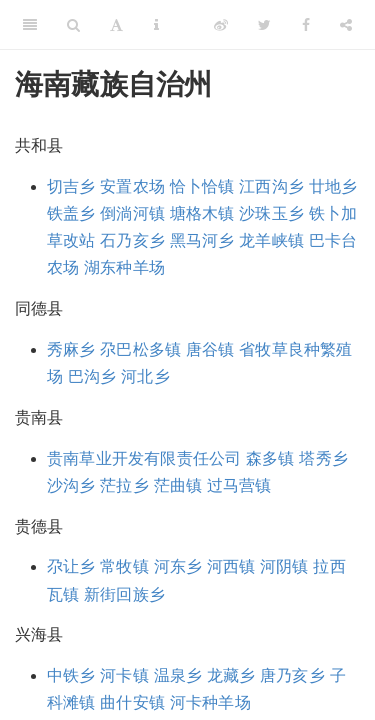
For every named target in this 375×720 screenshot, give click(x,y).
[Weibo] (221, 25)
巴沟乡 (92, 376)
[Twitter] (264, 25)
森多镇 (270, 458)
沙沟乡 (71, 485)
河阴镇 (284, 566)
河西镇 (231, 566)
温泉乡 (178, 675)
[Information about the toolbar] (156, 25)
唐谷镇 (210, 349)
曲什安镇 (132, 702)
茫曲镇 (178, 485)
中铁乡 (71, 675)
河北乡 (145, 376)
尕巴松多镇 (140, 349)
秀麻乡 (71, 349)
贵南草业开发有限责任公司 (144, 458)
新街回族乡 (124, 594)
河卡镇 (124, 675)
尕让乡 (71, 566)
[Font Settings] (116, 25)
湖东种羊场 (124, 267)
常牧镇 (124, 566)
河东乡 (178, 566)
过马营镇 (239, 485)
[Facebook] (306, 25)
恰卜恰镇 (202, 186)
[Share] (346, 25)
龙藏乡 (231, 675)
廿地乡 (333, 186)
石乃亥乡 (132, 240)
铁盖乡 (71, 213)
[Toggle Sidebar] (30, 25)
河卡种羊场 (210, 702)
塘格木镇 (202, 213)
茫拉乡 (124, 485)
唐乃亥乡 (292, 675)
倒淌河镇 (132, 213)
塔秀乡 (323, 458)
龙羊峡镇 (271, 240)
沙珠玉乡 (271, 213)
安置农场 (132, 186)
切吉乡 (71, 186)
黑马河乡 (202, 240)
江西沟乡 (271, 186)
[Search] (73, 25)
